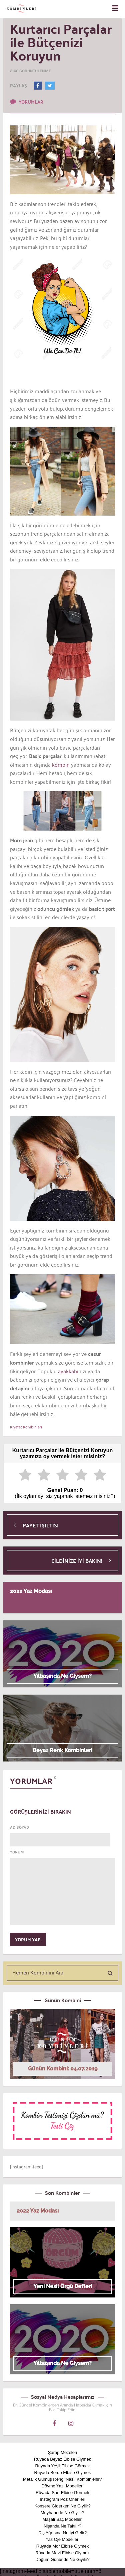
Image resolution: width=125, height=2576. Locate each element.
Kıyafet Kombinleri (26, 1426)
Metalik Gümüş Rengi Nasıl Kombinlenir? (62, 2479)
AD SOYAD (19, 1827)
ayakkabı (67, 1371)
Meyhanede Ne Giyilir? (63, 2512)
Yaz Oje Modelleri (63, 2539)
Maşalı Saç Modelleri (62, 2519)
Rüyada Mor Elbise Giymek (62, 2546)
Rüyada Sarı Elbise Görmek (62, 2492)
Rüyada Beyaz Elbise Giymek (62, 2459)
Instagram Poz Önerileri (62, 2499)
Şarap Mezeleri (62, 2452)
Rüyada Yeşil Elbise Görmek (62, 2465)
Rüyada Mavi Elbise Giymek (62, 2552)
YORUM (17, 1852)
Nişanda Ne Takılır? (62, 2526)
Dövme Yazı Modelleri (63, 2485)
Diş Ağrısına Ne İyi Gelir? (62, 2532)
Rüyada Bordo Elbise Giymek (62, 2472)
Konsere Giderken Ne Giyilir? (62, 2505)
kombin (60, 764)
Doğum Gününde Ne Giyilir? (62, 2559)
